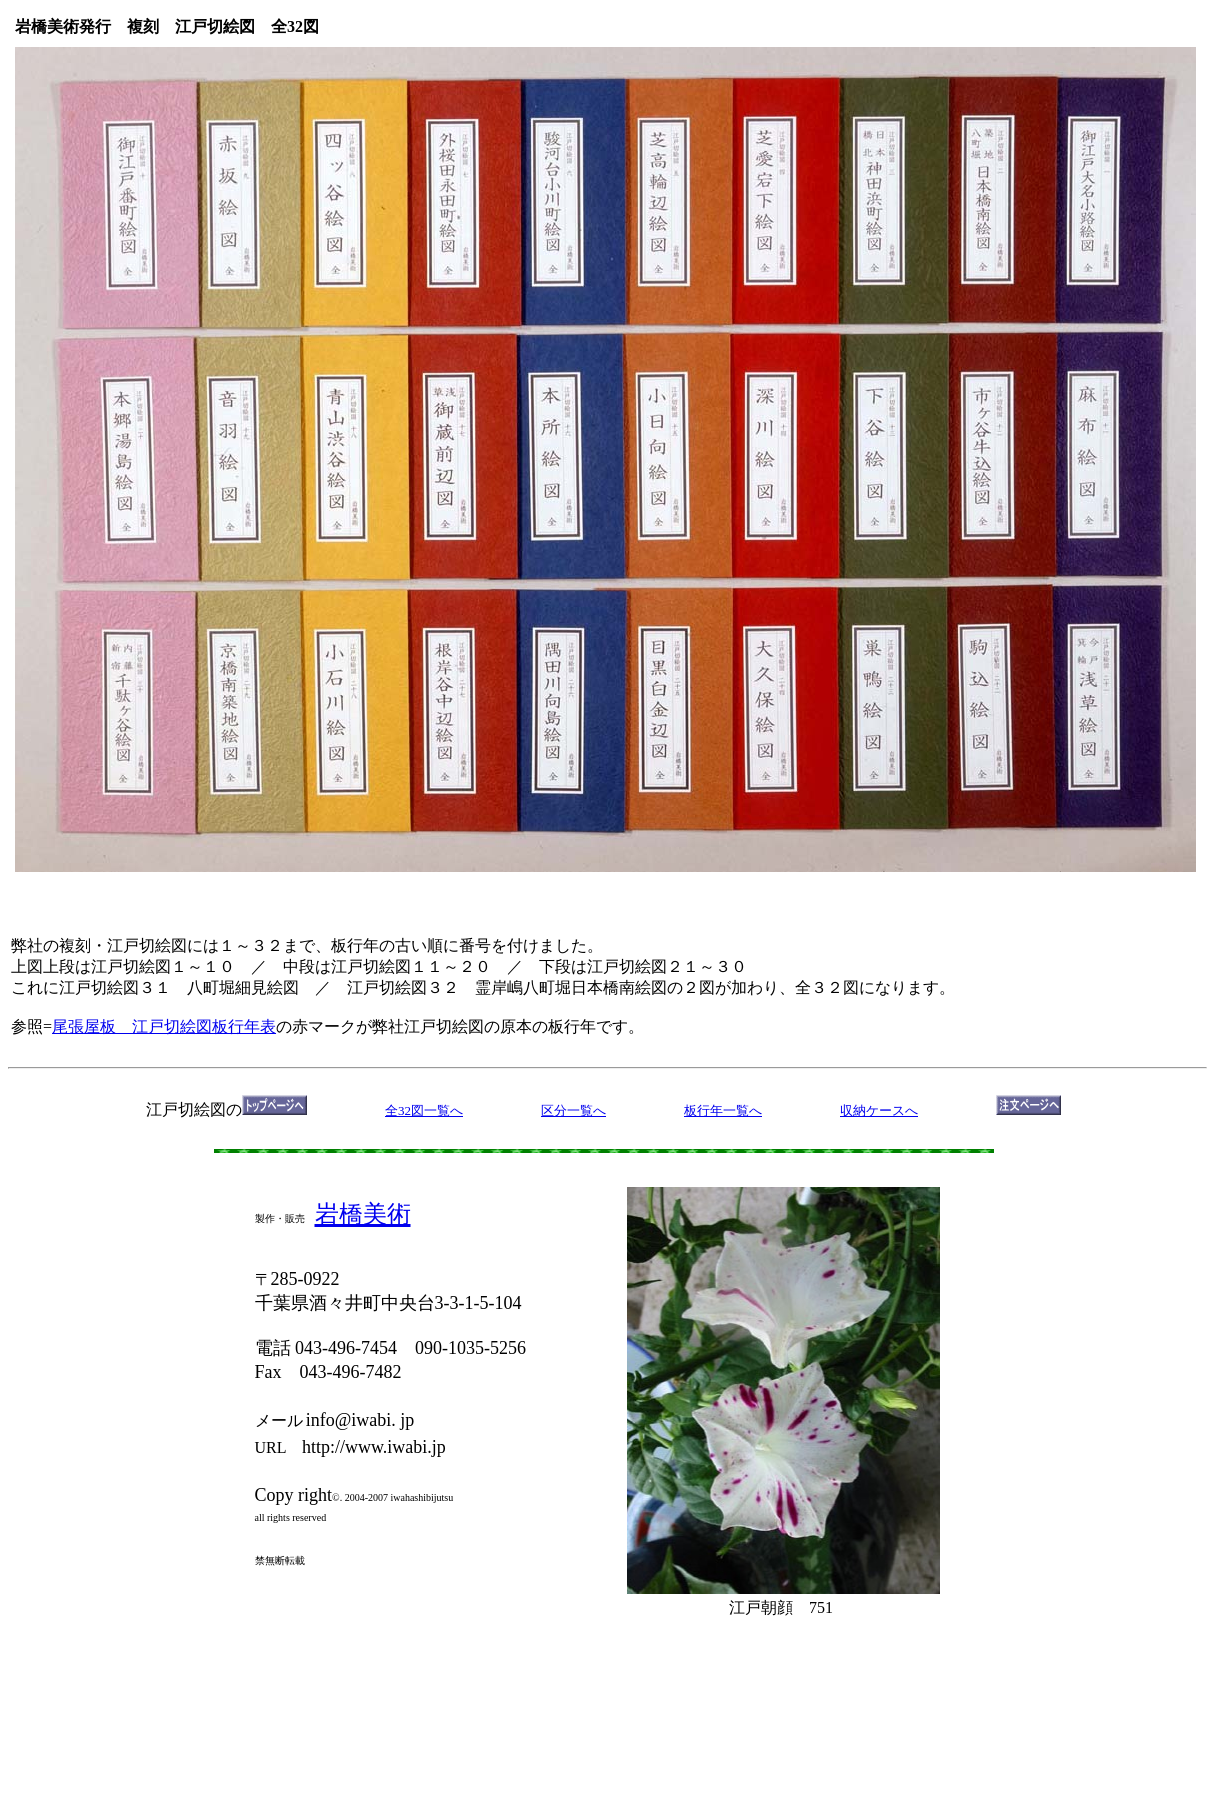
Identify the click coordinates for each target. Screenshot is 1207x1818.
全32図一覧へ (424, 1110)
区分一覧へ (573, 1110)
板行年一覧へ (723, 1110)
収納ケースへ (879, 1110)
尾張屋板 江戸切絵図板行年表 (164, 1026)
